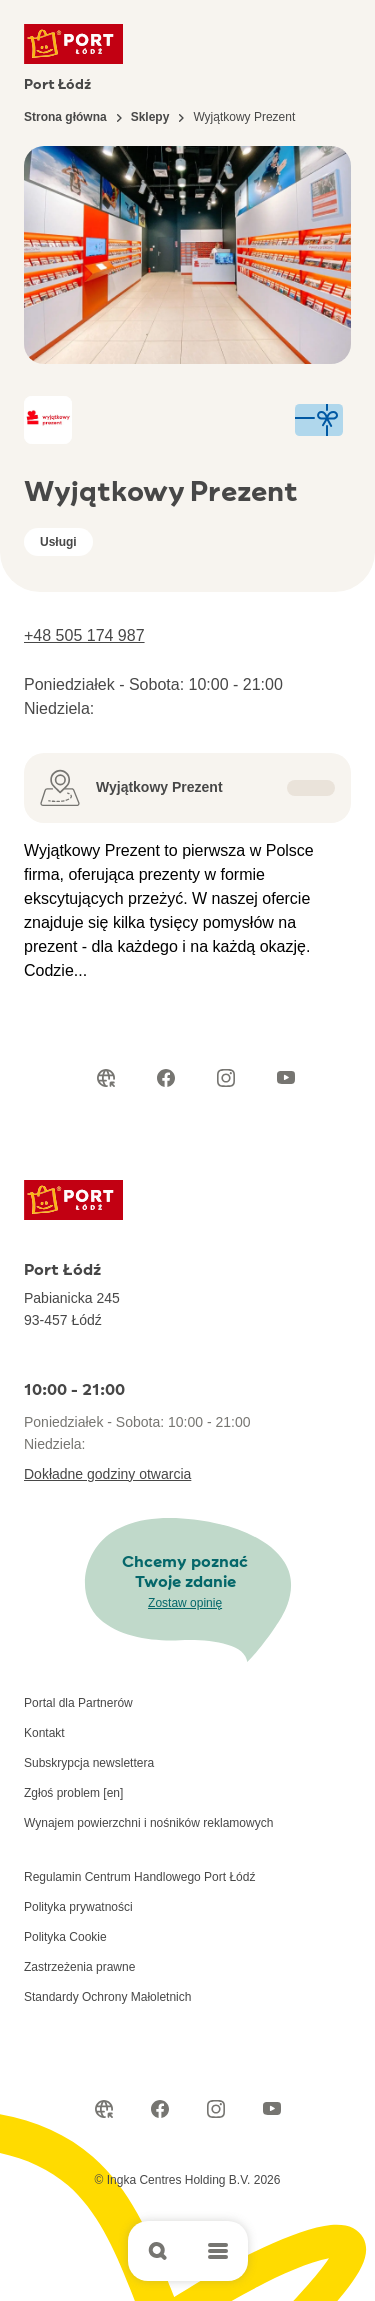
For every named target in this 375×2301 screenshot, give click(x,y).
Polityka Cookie (65, 1937)
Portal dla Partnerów (78, 1703)
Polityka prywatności (78, 1907)
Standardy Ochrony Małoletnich (107, 1997)
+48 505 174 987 (84, 635)
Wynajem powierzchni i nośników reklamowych (148, 1823)
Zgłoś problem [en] (73, 1793)
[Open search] (158, 2251)
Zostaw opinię (185, 1603)
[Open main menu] (218, 2251)
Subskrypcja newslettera (89, 1763)
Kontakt (44, 1733)
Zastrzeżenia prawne (79, 1967)
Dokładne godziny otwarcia (107, 1474)
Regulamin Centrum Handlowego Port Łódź (139, 1877)
